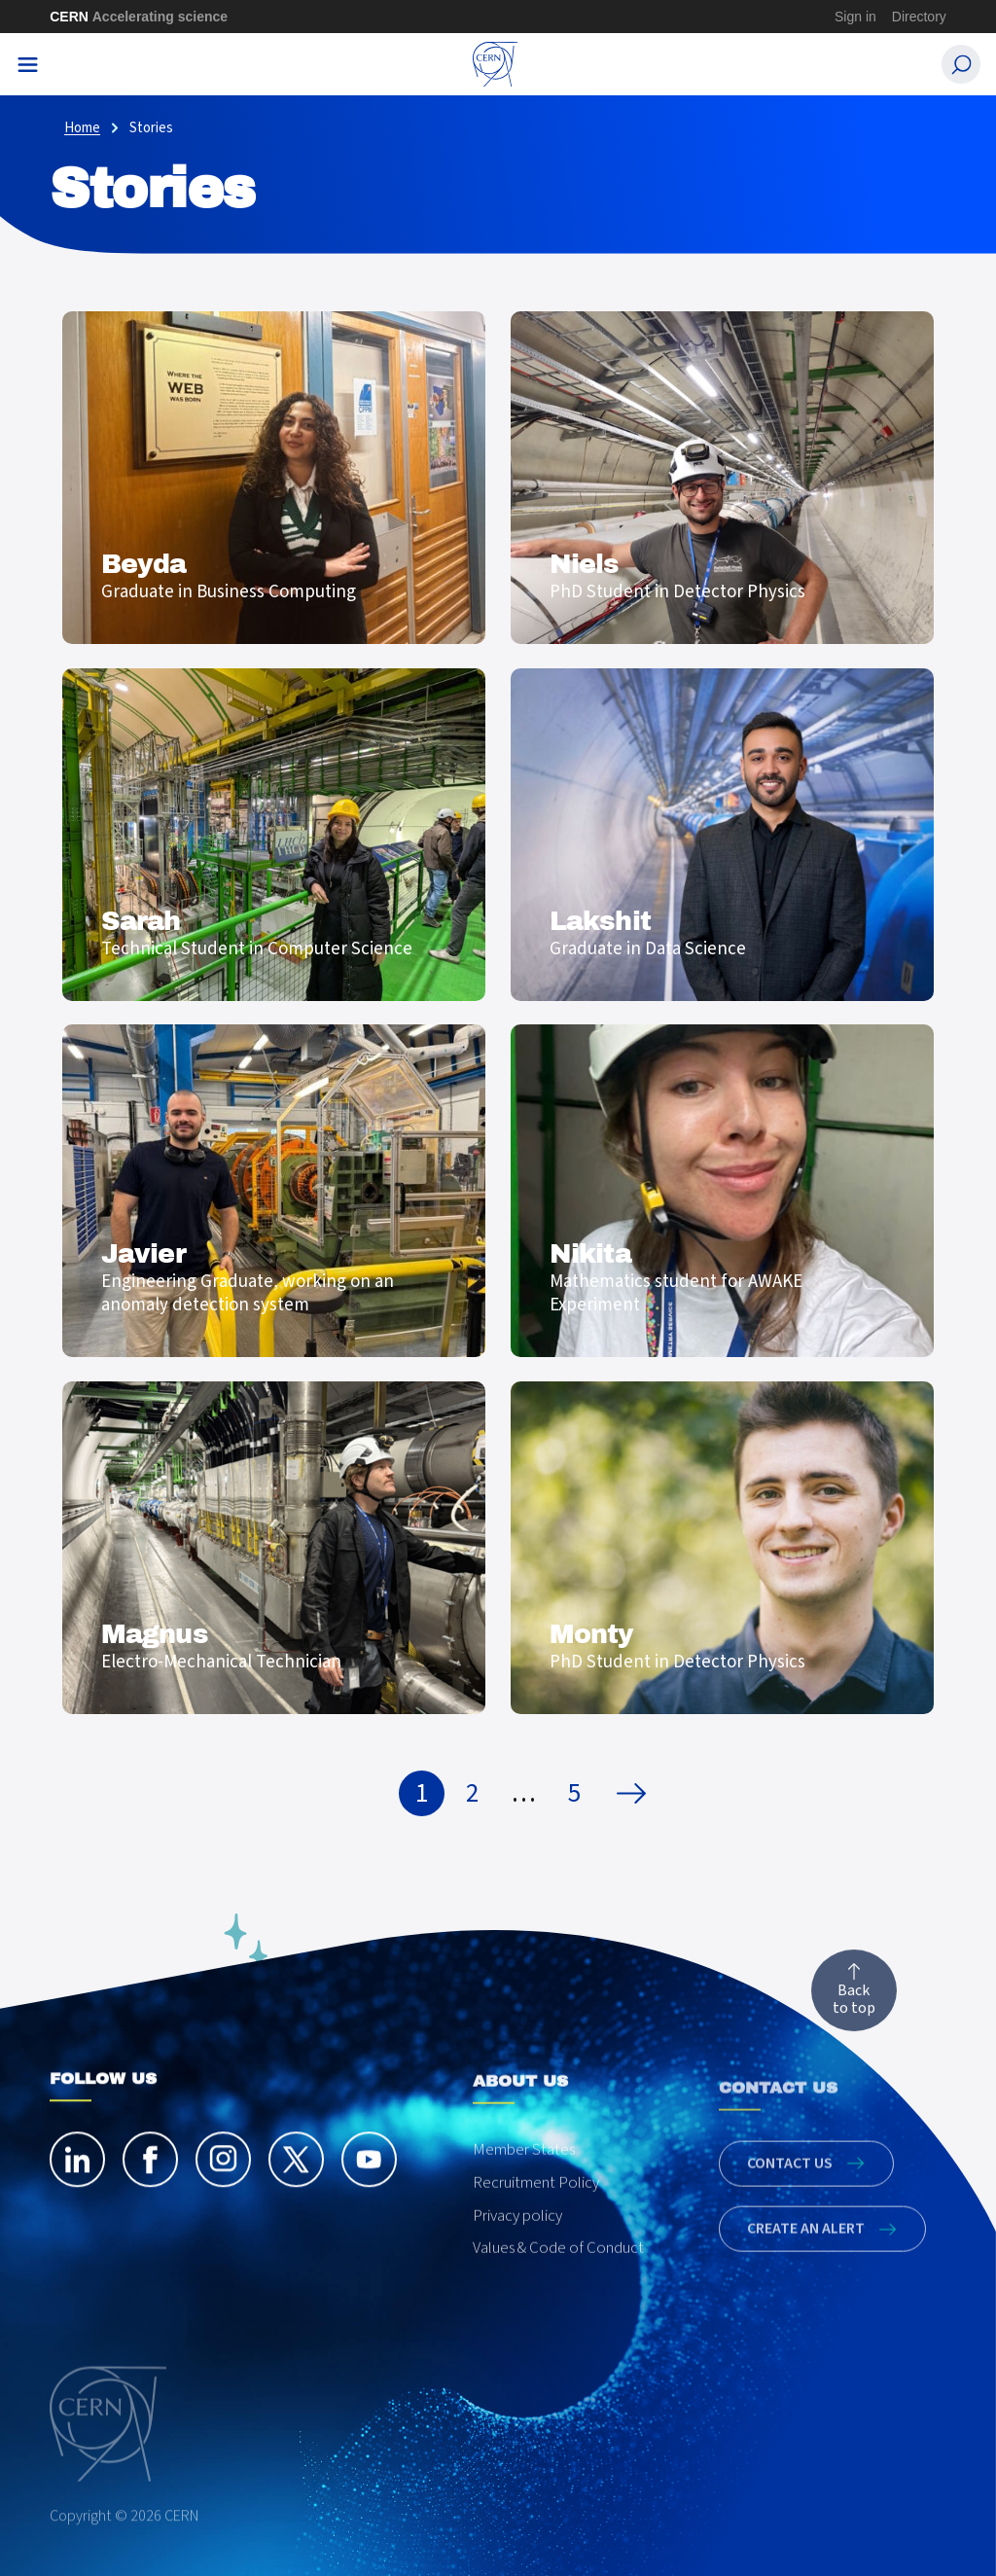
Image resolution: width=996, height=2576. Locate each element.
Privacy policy (517, 2242)
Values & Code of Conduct (558, 2274)
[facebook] (150, 2171)
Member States (524, 2176)
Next (636, 1794)
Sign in (855, 16)
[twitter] (296, 2171)
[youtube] (369, 2171)
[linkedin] (77, 2171)
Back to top (854, 2002)
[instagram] (223, 2171)
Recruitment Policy (536, 2209)
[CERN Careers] (495, 64)
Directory (919, 16)
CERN (139, 16)
